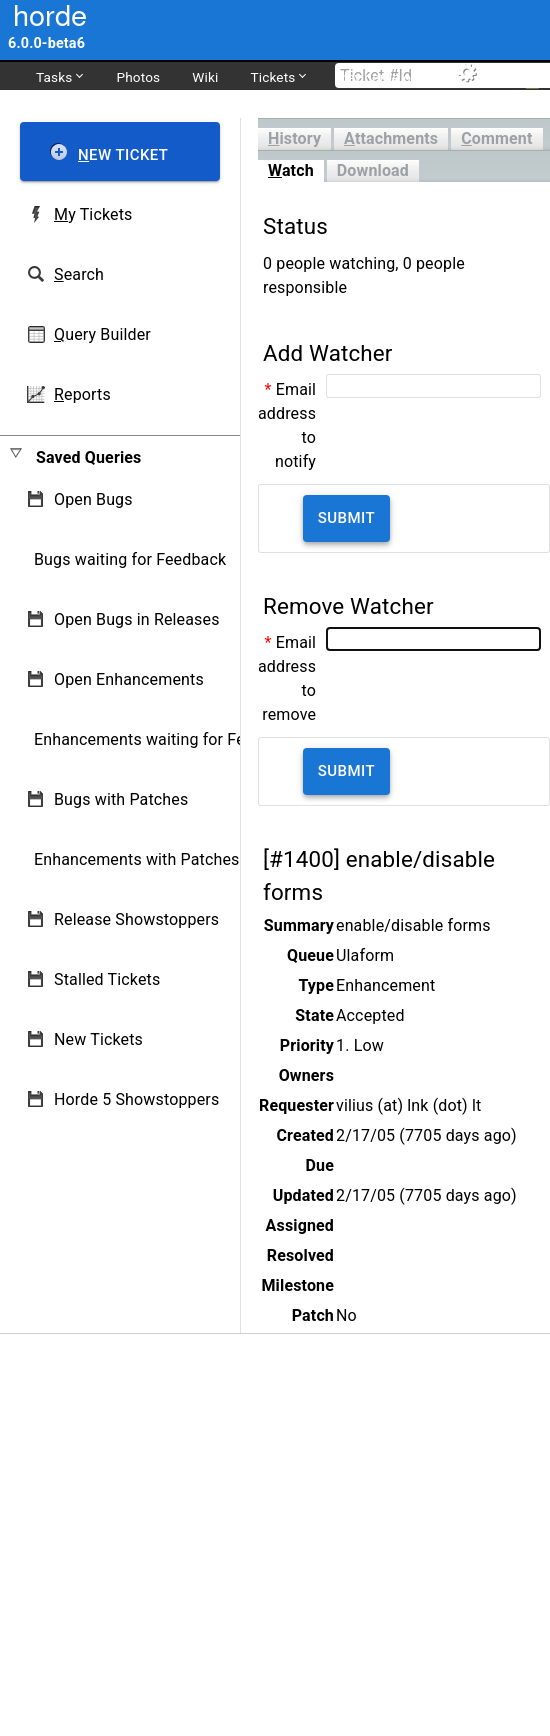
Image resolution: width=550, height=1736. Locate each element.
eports (82, 394)
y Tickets (93, 214)
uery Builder (102, 334)
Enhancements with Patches (137, 859)
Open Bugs (93, 499)
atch (291, 170)
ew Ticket (123, 155)
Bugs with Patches (121, 799)
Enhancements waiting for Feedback (165, 739)
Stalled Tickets (107, 979)
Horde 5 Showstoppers (136, 1099)
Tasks (59, 76)
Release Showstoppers (136, 919)
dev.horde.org (381, 77)
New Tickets (98, 1039)
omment (496, 138)
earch (79, 274)
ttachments (391, 138)
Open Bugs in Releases (137, 619)
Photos (138, 77)
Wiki (205, 77)
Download (373, 170)
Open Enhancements (129, 679)
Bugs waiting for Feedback (130, 559)
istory (294, 138)
